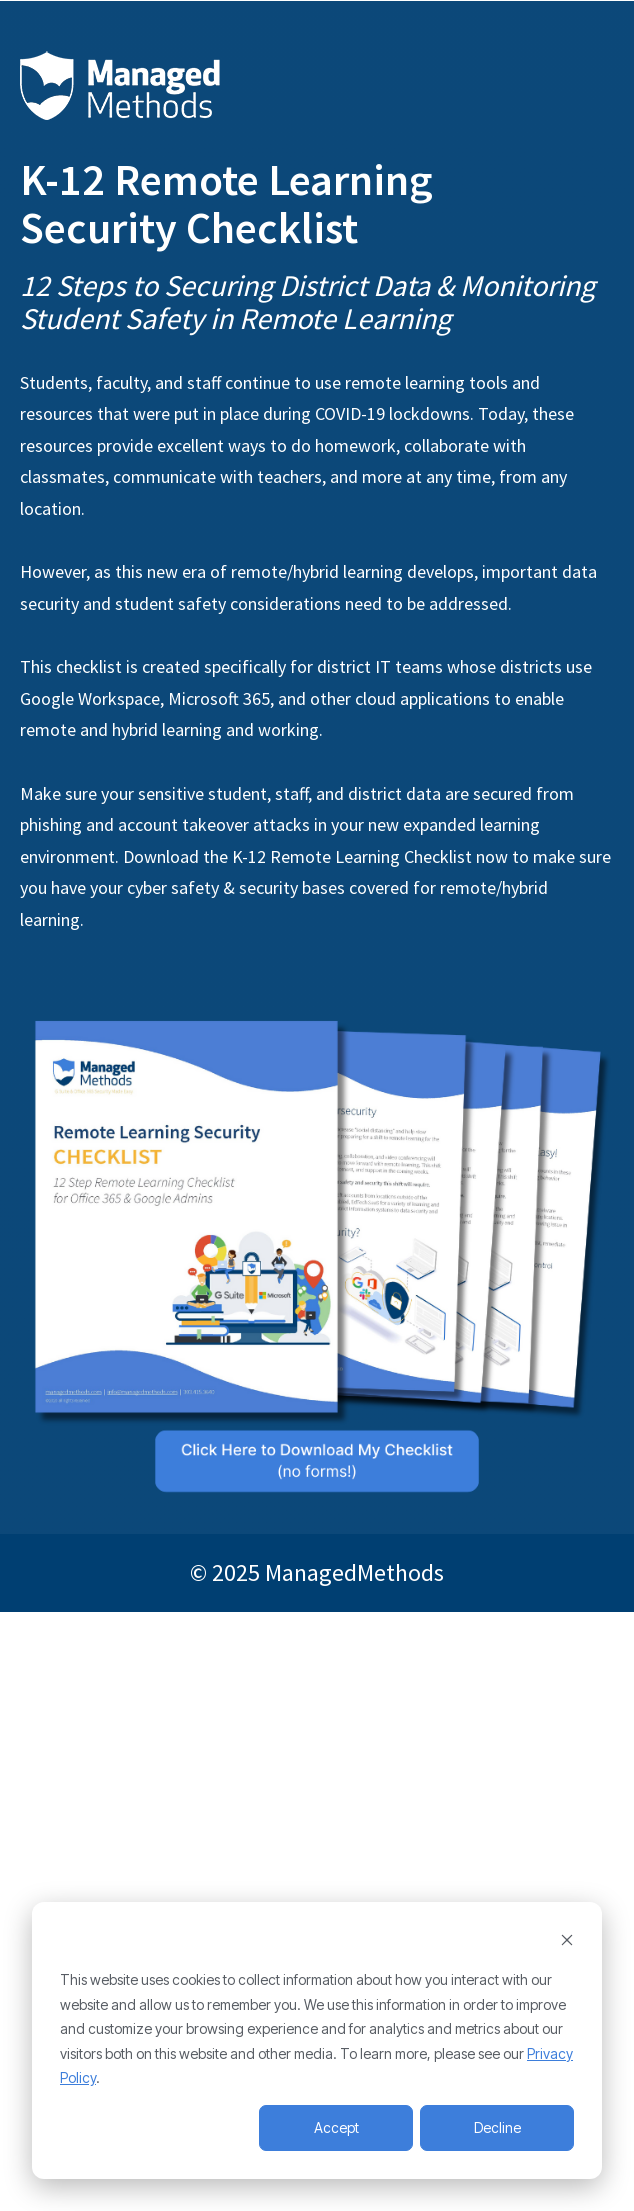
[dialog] (317, 2040)
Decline (497, 2127)
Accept (336, 2127)
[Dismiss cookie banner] (567, 1942)
